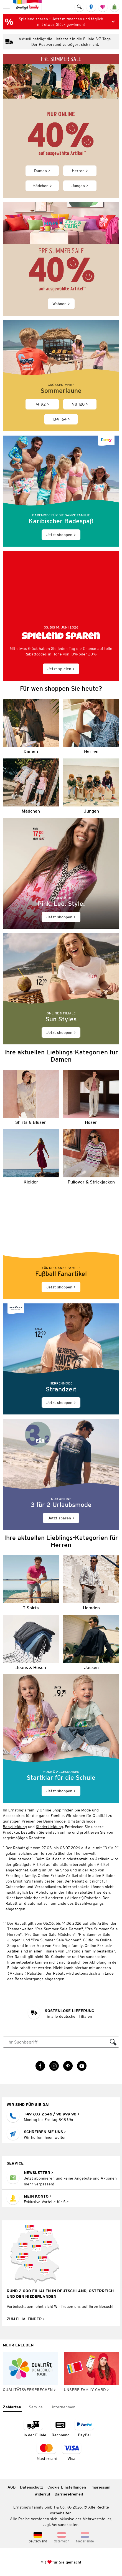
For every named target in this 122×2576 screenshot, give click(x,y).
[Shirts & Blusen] (31, 1097)
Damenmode (54, 1821)
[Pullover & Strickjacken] (91, 1156)
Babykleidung (15, 1826)
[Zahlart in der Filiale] (35, 2428)
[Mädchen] (31, 786)
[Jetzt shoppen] (61, 491)
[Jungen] (91, 786)
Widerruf (42, 2494)
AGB (11, 2487)
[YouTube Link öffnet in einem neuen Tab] (82, 2065)
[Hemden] (91, 1582)
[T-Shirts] (31, 1582)
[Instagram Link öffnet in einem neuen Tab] (54, 2065)
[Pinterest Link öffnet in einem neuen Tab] (68, 2065)
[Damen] (31, 726)
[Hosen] (91, 1097)
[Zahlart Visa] (71, 2452)
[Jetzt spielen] (61, 616)
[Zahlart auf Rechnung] (60, 2428)
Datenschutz (31, 2487)
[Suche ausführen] (113, 2042)
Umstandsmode (82, 1821)
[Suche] (55, 2042)
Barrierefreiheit (69, 2494)
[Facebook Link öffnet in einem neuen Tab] (40, 2065)
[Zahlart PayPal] (84, 2428)
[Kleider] (31, 1156)
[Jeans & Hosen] (31, 1642)
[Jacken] (91, 1642)
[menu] (7, 7)
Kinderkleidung (49, 1826)
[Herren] (91, 726)
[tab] (12, 2407)
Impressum (100, 2487)
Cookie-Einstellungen (66, 2487)
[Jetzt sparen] (61, 1474)
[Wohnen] (61, 258)
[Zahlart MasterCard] (47, 2452)
